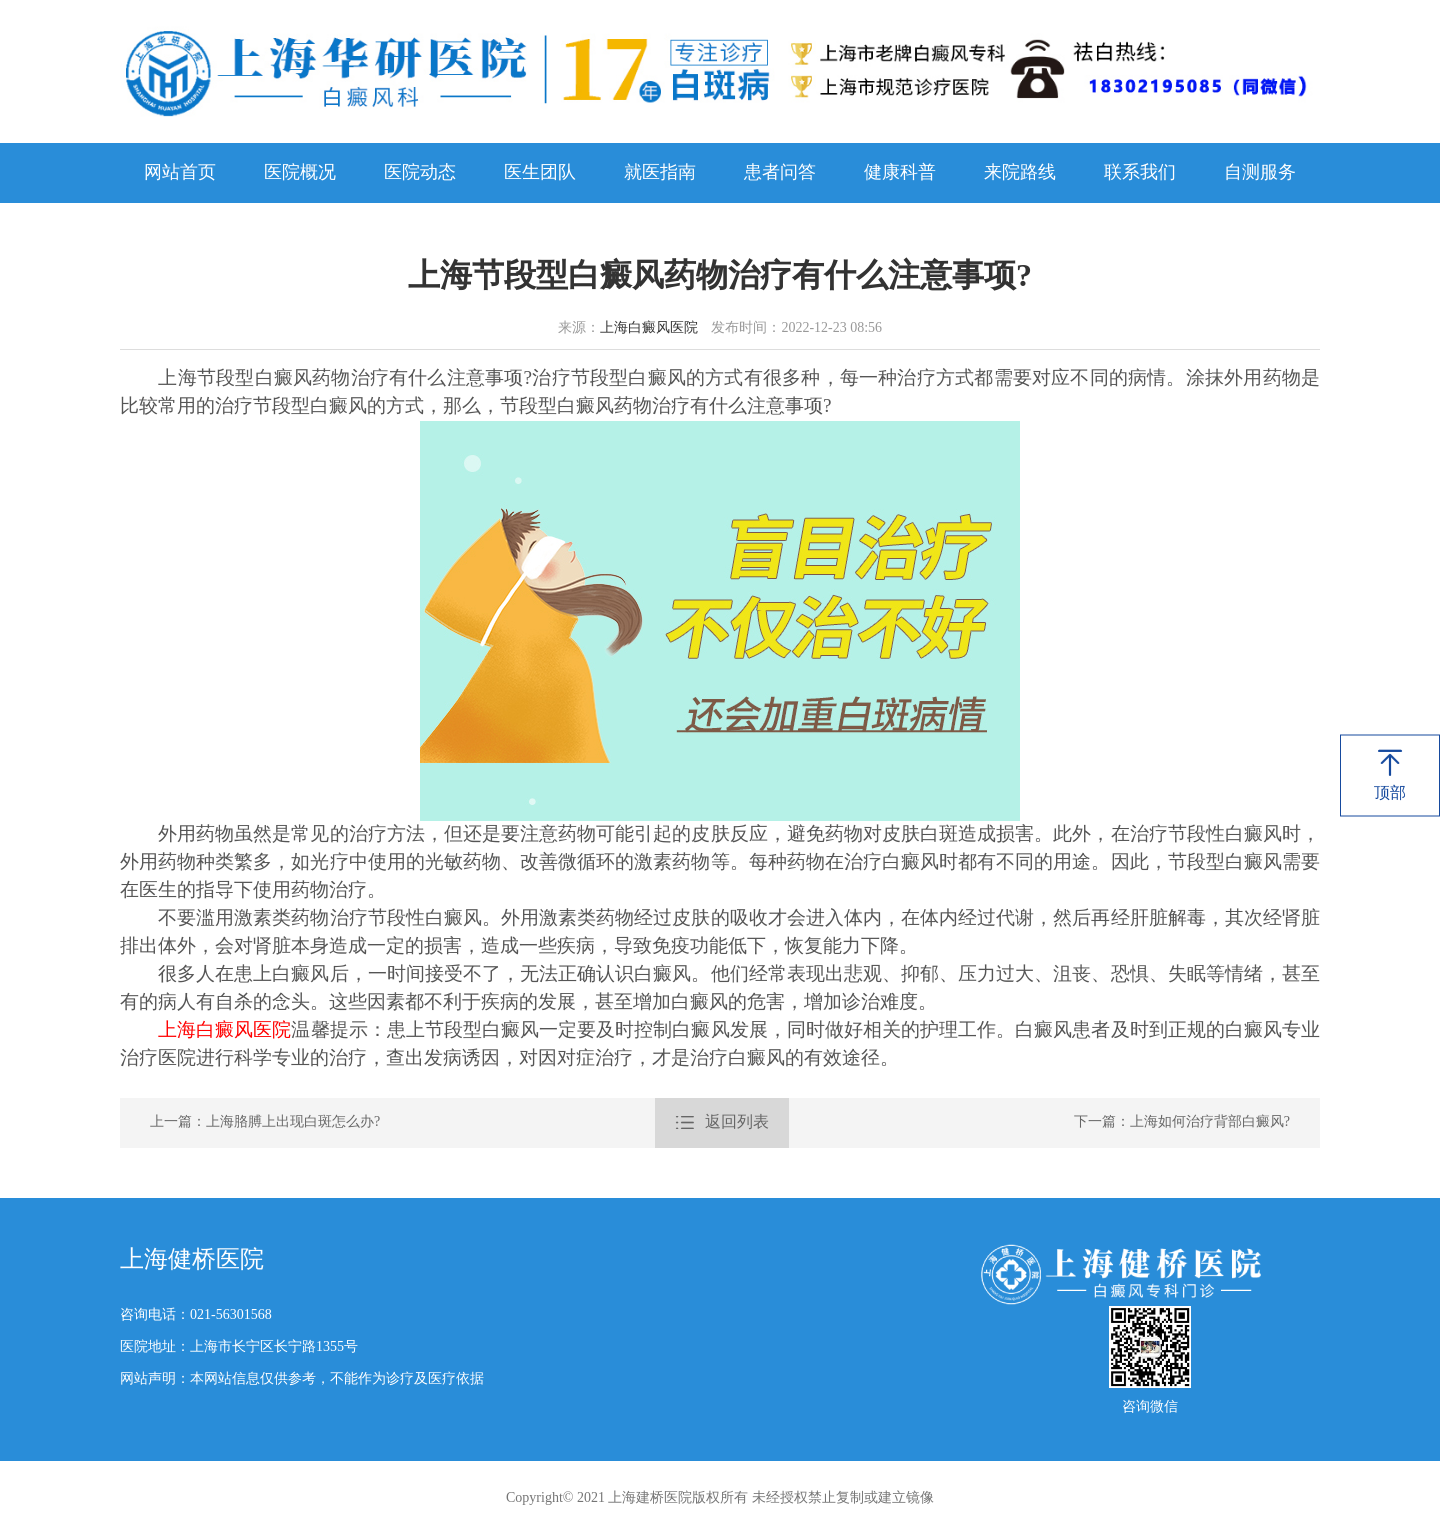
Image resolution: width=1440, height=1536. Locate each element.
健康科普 (900, 173)
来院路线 (1020, 173)
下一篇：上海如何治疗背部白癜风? (1182, 1122)
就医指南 (660, 173)
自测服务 (1260, 173)
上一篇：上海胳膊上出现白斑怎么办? (265, 1122)
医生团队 (540, 173)
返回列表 (722, 1123)
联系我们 (1140, 173)
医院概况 (300, 173)
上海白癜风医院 (649, 328)
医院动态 (420, 173)
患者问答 (780, 173)
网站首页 (180, 173)
